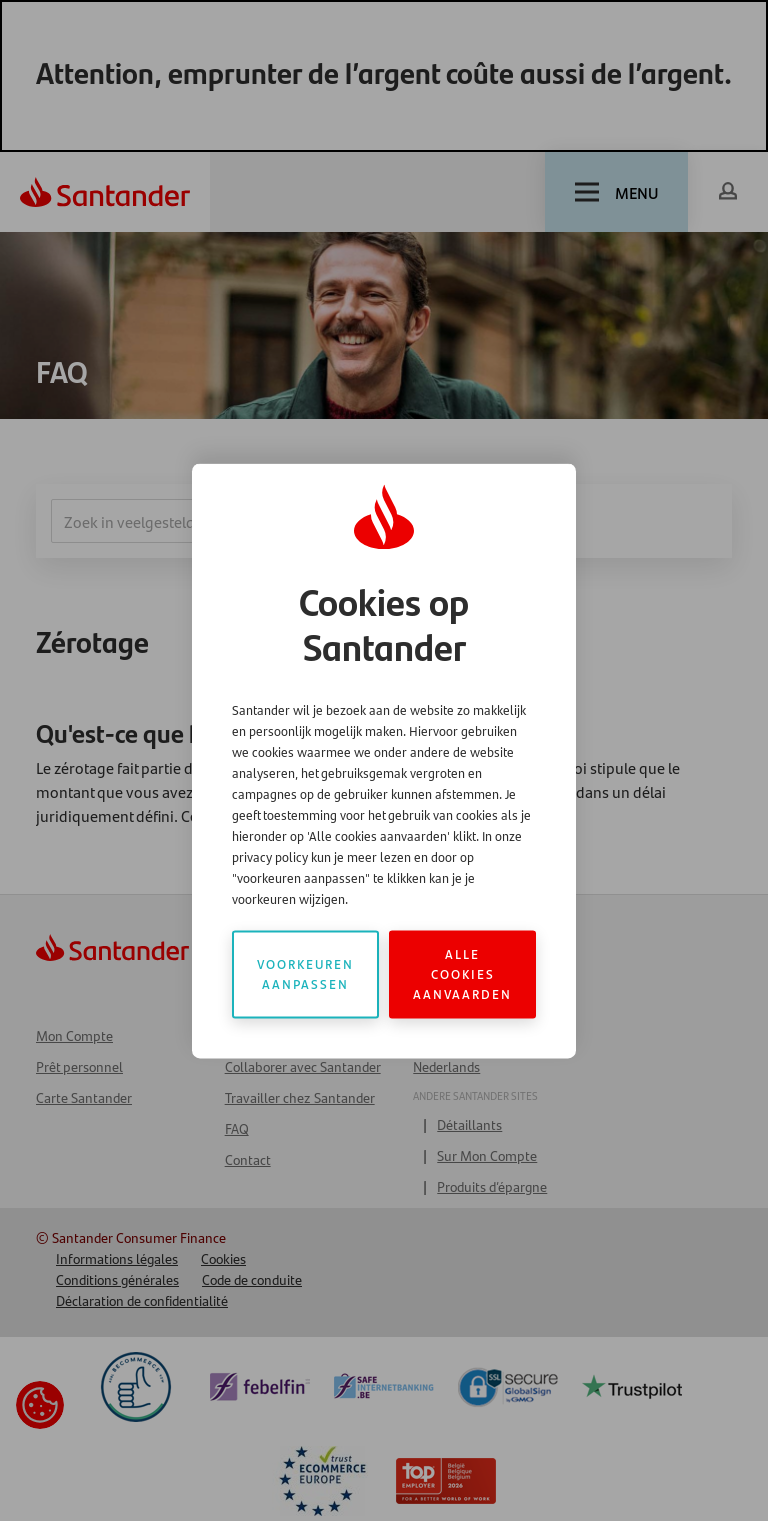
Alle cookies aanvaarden (462, 973)
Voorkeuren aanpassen (305, 973)
